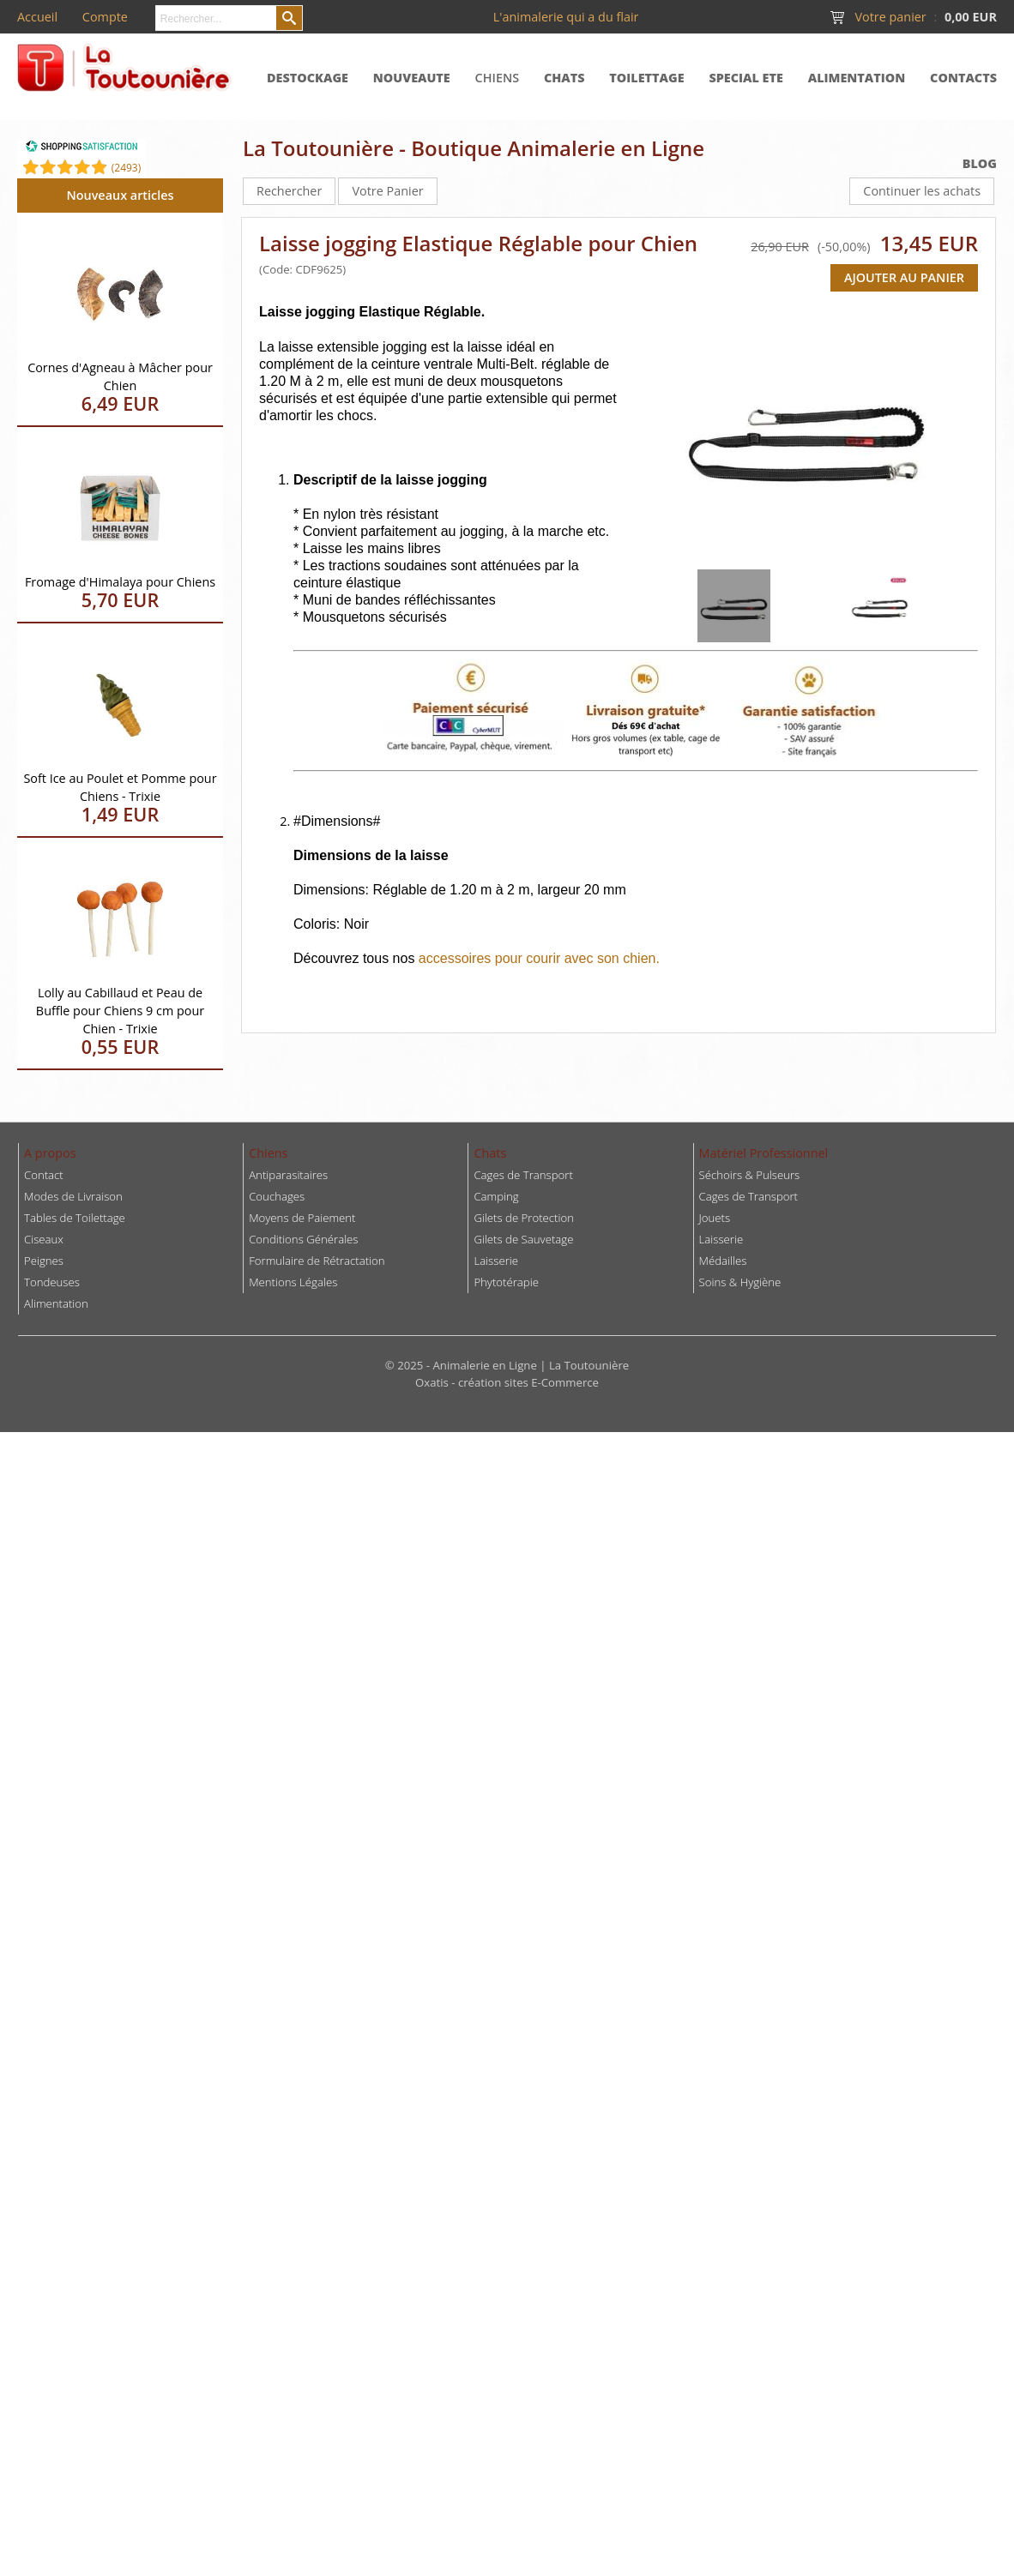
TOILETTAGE (646, 77)
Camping (496, 1196)
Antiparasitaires (288, 1175)
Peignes (43, 1260)
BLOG (980, 163)
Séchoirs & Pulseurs (749, 1175)
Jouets (715, 1217)
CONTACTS (963, 77)
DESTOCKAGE (307, 77)
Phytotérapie (506, 1282)
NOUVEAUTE (411, 77)
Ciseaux (43, 1239)
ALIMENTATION (857, 77)
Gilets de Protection (524, 1217)
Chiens (268, 1153)
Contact (43, 1175)
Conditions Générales (303, 1239)
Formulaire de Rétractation (316, 1260)
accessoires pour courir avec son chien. (539, 958)
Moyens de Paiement (302, 1217)
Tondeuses (52, 1282)
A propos (50, 1153)
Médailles (723, 1260)
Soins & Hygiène (740, 1282)
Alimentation (56, 1303)
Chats (490, 1153)
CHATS (564, 77)
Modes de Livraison (73, 1196)
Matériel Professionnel (764, 1153)
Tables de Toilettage (74, 1217)
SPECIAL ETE (746, 77)
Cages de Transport (523, 1175)
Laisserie (721, 1239)
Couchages (277, 1196)
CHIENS (497, 77)
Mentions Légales (293, 1282)
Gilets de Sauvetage (523, 1239)
